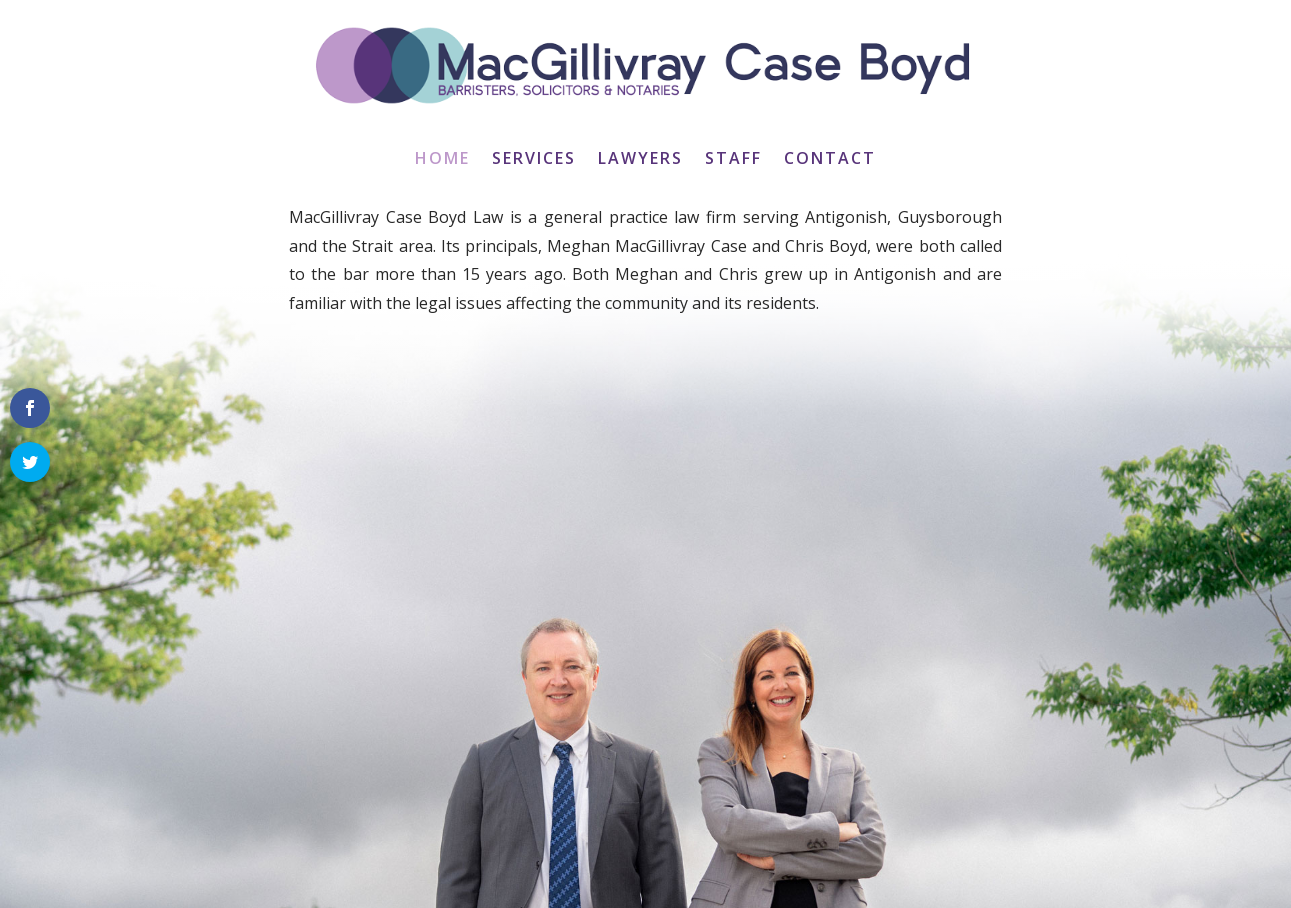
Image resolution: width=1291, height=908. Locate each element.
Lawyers (640, 160)
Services (534, 160)
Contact (830, 160)
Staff (733, 160)
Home (442, 160)
